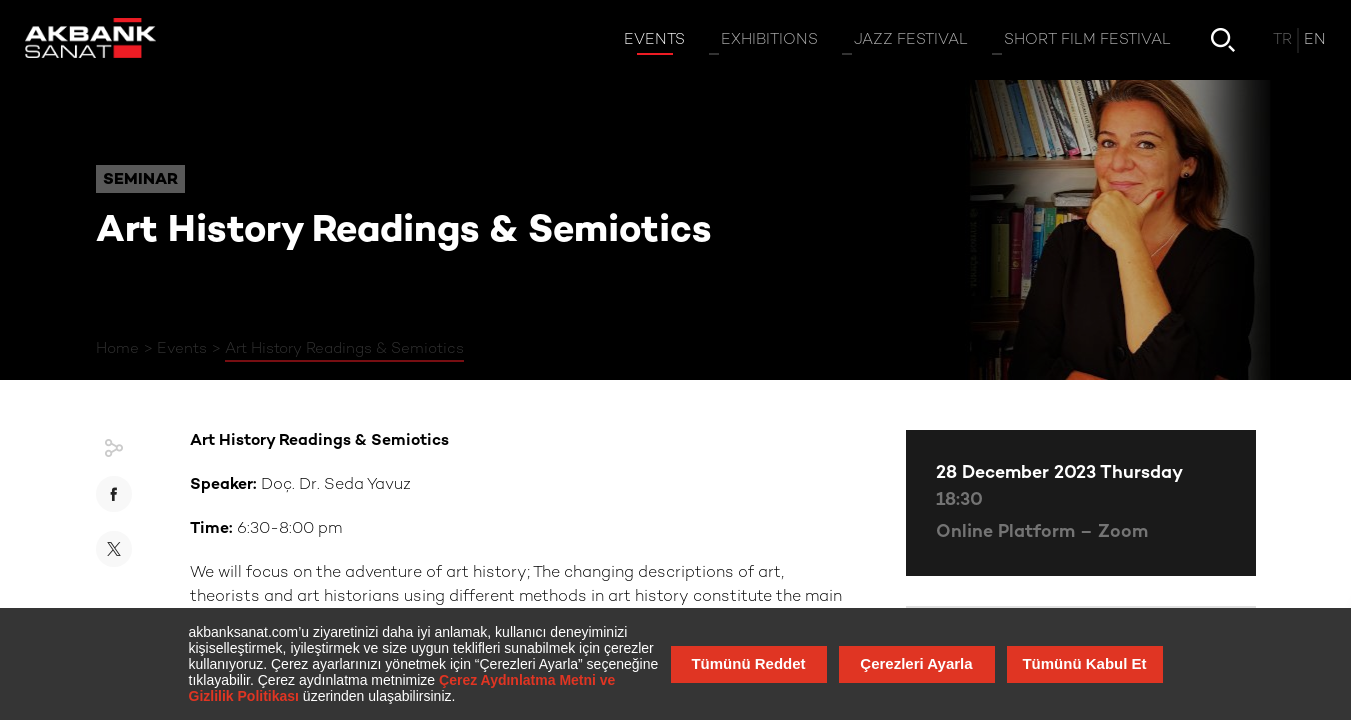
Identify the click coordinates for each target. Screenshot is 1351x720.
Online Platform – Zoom (1042, 532)
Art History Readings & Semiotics (344, 349)
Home (117, 349)
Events (182, 349)
